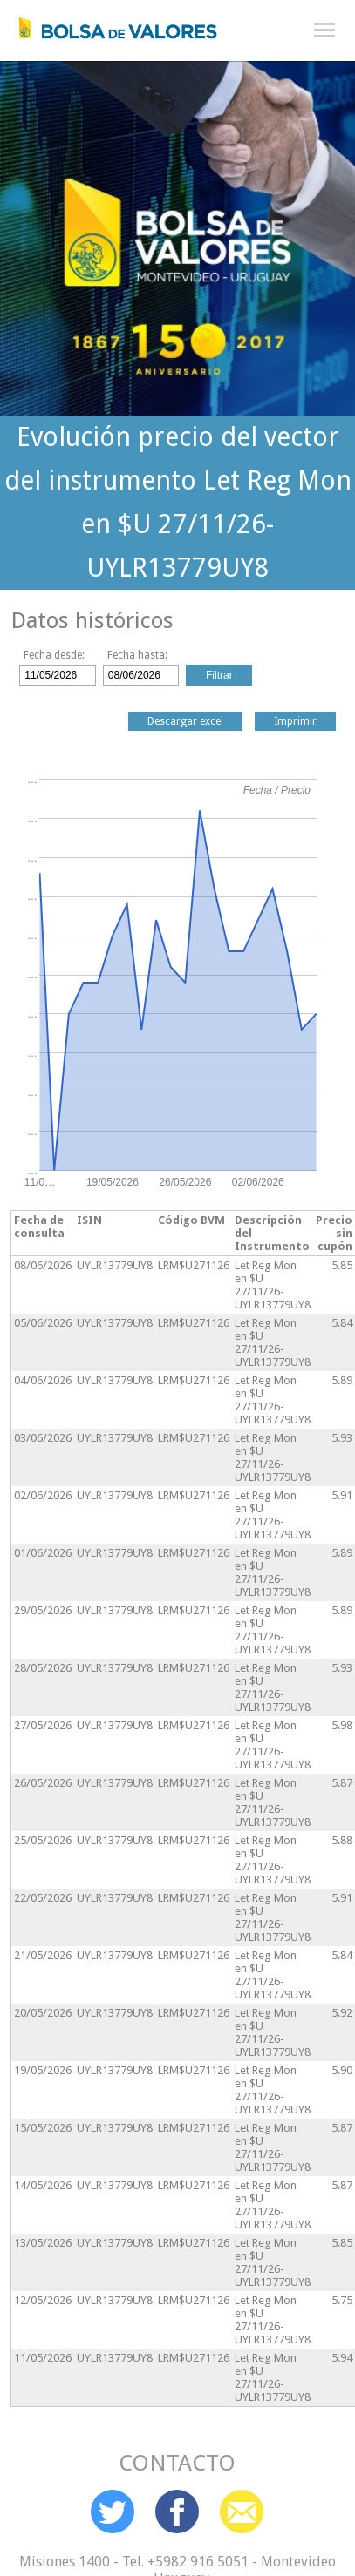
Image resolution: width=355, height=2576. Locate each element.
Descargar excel (185, 721)
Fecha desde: (54, 655)
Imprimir (295, 721)
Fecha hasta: (137, 655)
